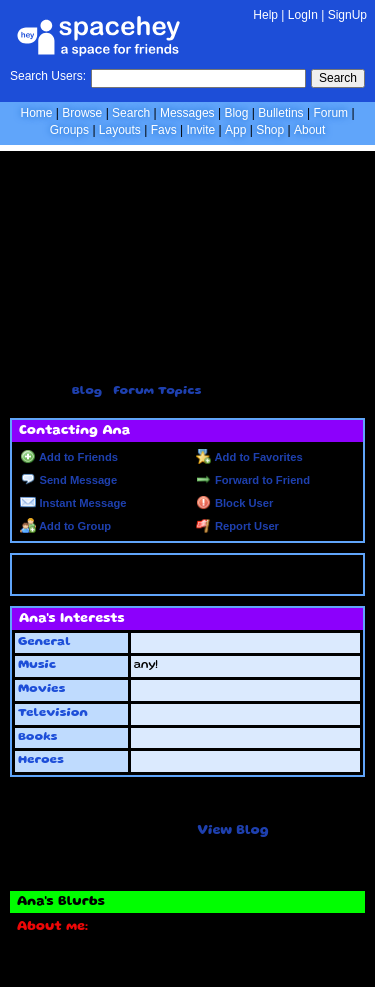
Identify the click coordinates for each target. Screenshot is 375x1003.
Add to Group (65, 526)
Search (338, 78)
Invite (200, 130)
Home (36, 113)
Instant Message (73, 503)
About (309, 130)
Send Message (68, 480)
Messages (187, 113)
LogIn (303, 15)
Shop (270, 130)
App (235, 130)
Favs (164, 130)
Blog (236, 113)
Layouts (120, 130)
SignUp (347, 15)
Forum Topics (157, 391)
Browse (82, 113)
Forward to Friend (253, 480)
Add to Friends (69, 457)
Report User (237, 526)
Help (265, 15)
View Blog (232, 831)
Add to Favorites (249, 457)
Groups (69, 130)
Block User (235, 503)
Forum (330, 113)
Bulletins (280, 113)
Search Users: (48, 76)
